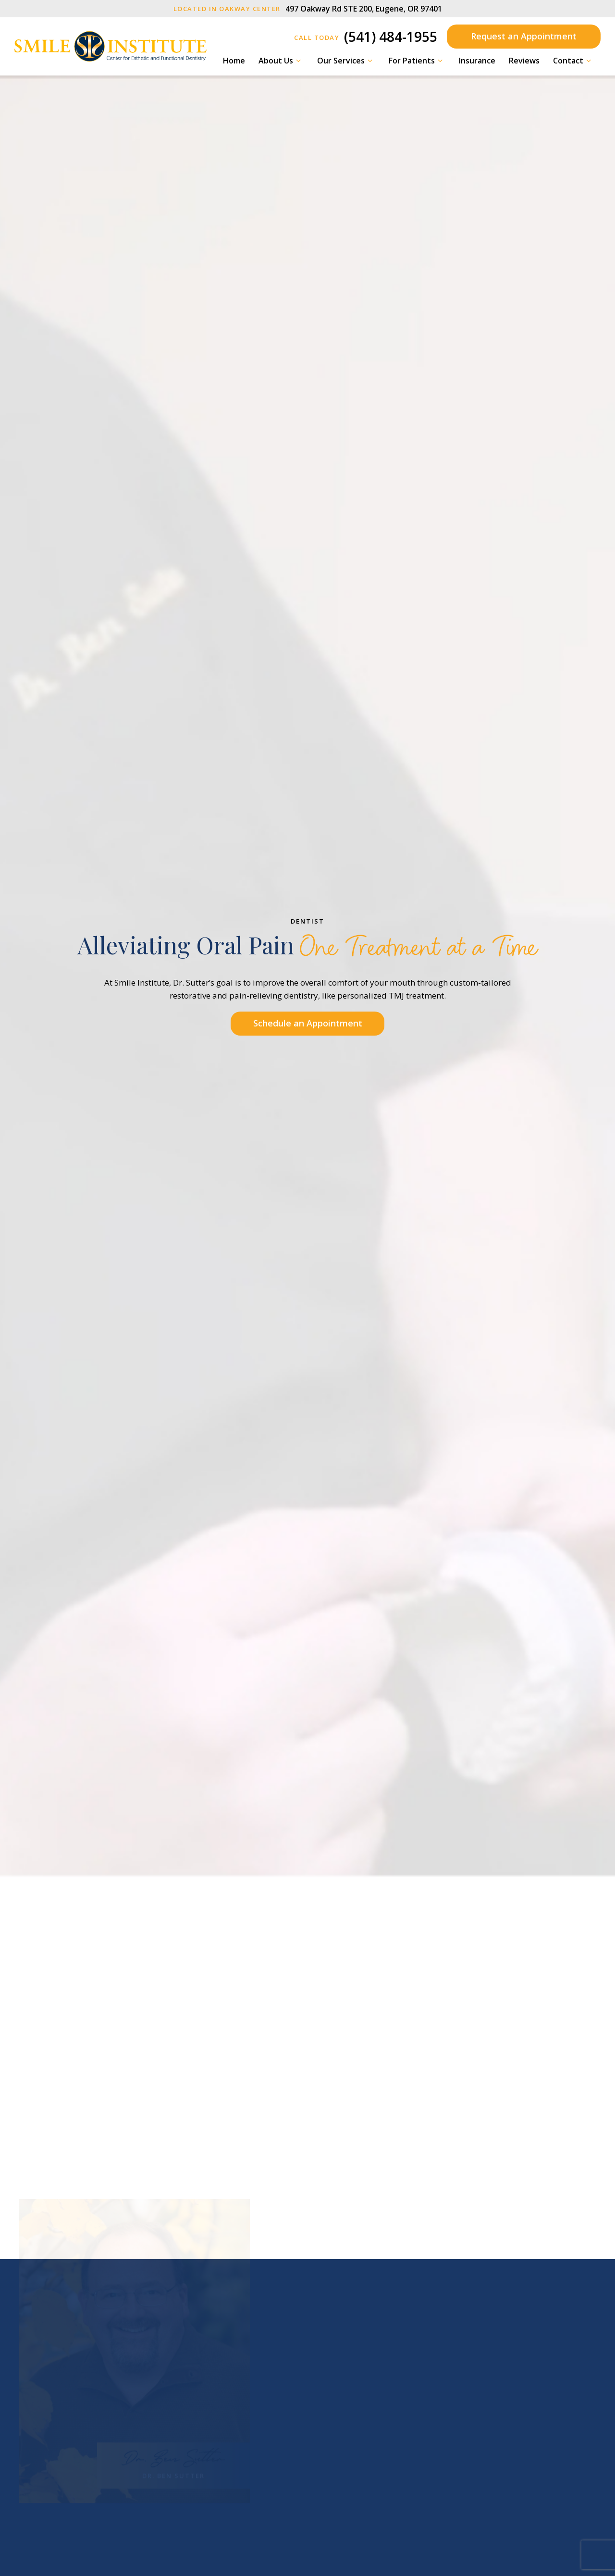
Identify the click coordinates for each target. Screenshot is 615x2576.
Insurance (477, 60)
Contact (573, 60)
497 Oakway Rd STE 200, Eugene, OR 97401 (307, 9)
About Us (281, 60)
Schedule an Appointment (307, 1023)
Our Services (346, 60)
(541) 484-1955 (365, 36)
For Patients (417, 60)
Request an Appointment (524, 36)
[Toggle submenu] (298, 60)
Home (234, 60)
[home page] (110, 46)
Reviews (524, 60)
